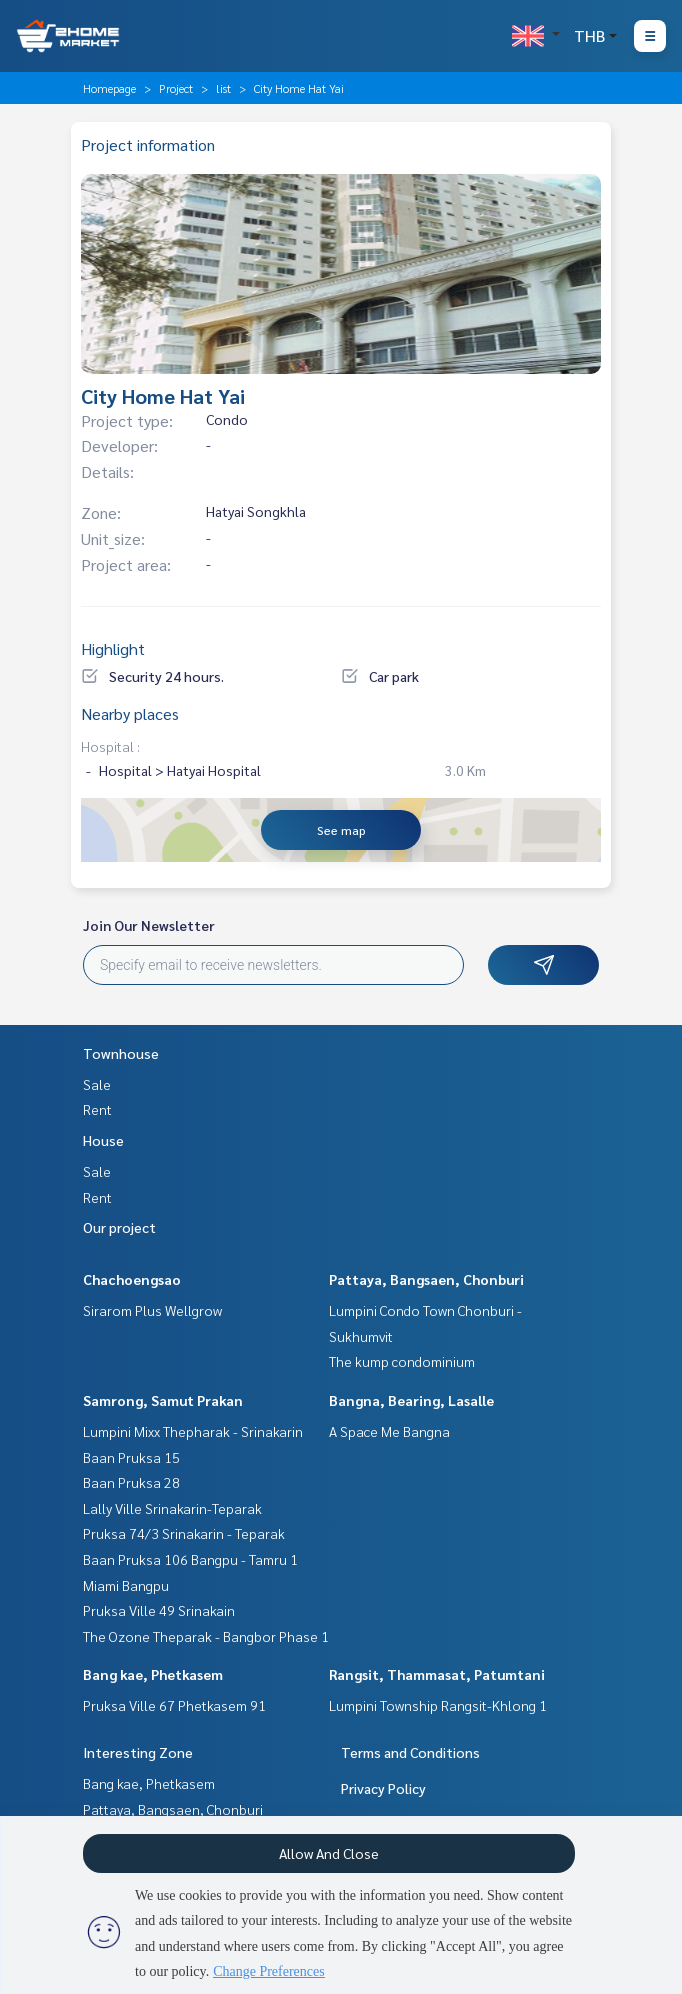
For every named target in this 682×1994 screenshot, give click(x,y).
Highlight (113, 648)
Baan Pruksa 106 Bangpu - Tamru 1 (190, 1559)
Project (176, 88)
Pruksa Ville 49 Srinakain (159, 1610)
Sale (97, 1084)
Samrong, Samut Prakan (163, 1400)
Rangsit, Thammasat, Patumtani (437, 1674)
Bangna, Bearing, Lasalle (411, 1400)
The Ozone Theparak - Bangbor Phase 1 (206, 1636)
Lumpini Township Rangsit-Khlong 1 (438, 1705)
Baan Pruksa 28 (131, 1482)
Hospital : (110, 746)
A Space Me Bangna (389, 1431)
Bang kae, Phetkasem (153, 1674)
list (223, 88)
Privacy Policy (383, 1788)
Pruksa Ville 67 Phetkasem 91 (174, 1705)
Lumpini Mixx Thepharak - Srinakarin (193, 1431)
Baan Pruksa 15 (131, 1457)
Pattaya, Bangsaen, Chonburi (426, 1279)
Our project (119, 1227)
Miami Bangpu (126, 1585)
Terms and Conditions (410, 1752)
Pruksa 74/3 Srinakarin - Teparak (184, 1533)
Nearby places (130, 713)
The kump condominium (402, 1361)
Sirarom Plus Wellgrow (152, 1310)
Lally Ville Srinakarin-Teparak (172, 1508)
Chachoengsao (132, 1279)
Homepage (109, 88)
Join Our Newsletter (149, 925)
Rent (97, 1109)
